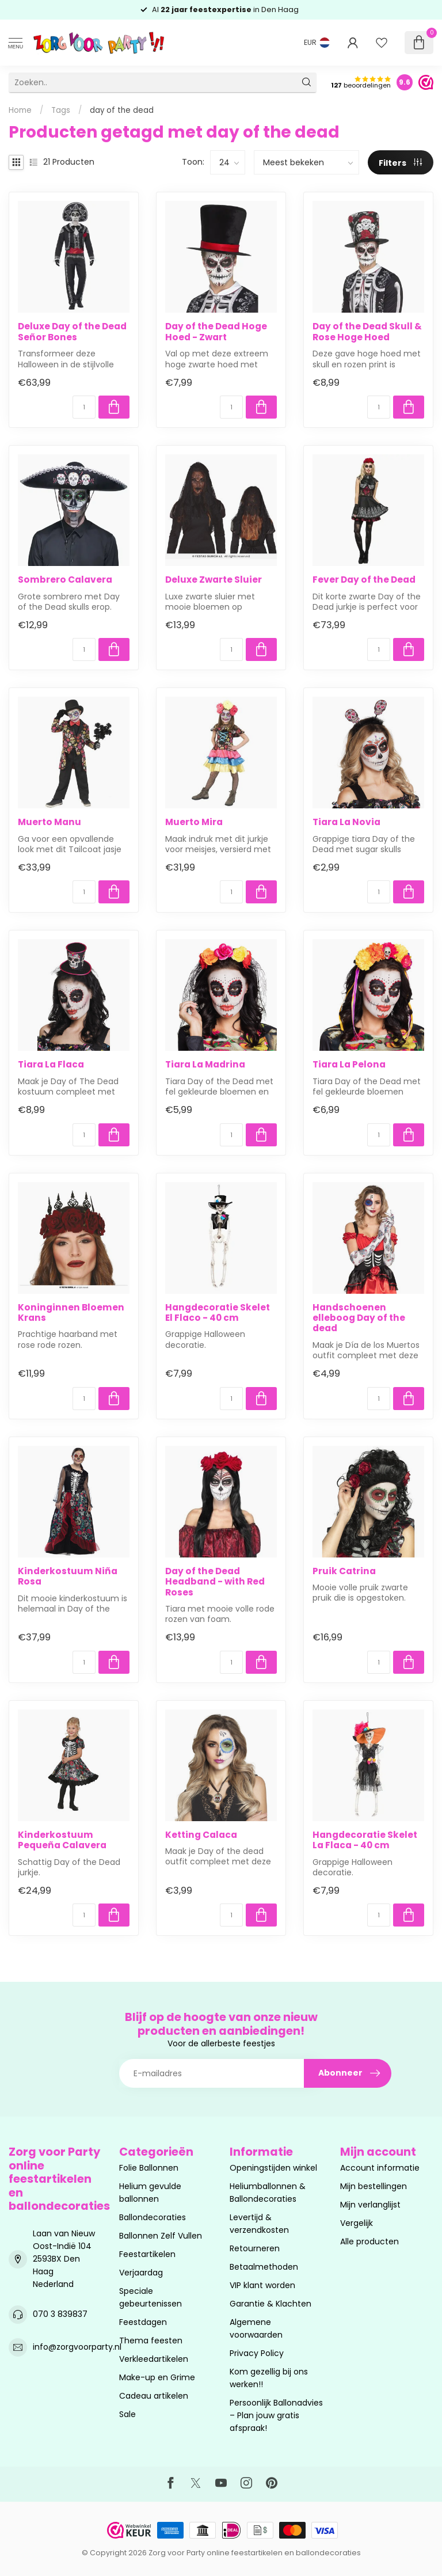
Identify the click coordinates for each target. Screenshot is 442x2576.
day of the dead (122, 110)
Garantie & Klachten (270, 2303)
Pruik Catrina (344, 1571)
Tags (60, 110)
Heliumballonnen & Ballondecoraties (268, 2192)
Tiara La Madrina (205, 1064)
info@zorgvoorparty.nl (77, 2347)
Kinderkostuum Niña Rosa (67, 1576)
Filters (400, 163)
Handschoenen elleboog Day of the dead (359, 1318)
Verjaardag (141, 2272)
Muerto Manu (49, 822)
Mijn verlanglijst (370, 2204)
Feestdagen (143, 2322)
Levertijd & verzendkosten (259, 2224)
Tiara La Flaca (51, 1064)
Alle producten (369, 2241)
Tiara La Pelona (349, 1064)
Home (20, 110)
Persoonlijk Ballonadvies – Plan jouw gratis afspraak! (276, 2415)
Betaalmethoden (264, 2267)
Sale (127, 2414)
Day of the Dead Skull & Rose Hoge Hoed (367, 332)
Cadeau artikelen (153, 2396)
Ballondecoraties (152, 2217)
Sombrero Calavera (65, 580)
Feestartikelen (147, 2254)
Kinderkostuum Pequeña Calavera (62, 1840)
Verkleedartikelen (153, 2359)
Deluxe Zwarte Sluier (213, 580)
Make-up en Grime (157, 2377)
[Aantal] (84, 407)
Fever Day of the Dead (364, 580)
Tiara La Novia (346, 822)
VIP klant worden (262, 2285)
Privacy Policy (257, 2353)
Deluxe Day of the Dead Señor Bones (72, 332)
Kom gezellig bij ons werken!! (269, 2378)
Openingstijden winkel (273, 2168)
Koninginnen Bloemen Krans (71, 1313)
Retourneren (255, 2248)
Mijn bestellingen (373, 2186)
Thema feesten (150, 2340)
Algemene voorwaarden (256, 2328)
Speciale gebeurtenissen (150, 2297)
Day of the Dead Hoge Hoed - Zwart (216, 332)
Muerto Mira (194, 822)
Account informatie (380, 2168)
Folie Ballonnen (148, 2168)
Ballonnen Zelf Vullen (160, 2235)
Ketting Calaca (201, 1835)
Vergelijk (356, 2223)
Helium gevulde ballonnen (150, 2192)
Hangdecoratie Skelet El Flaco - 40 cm (217, 1313)
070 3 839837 (60, 2314)
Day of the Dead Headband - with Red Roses (215, 1582)
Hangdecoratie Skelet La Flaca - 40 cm (365, 1840)
